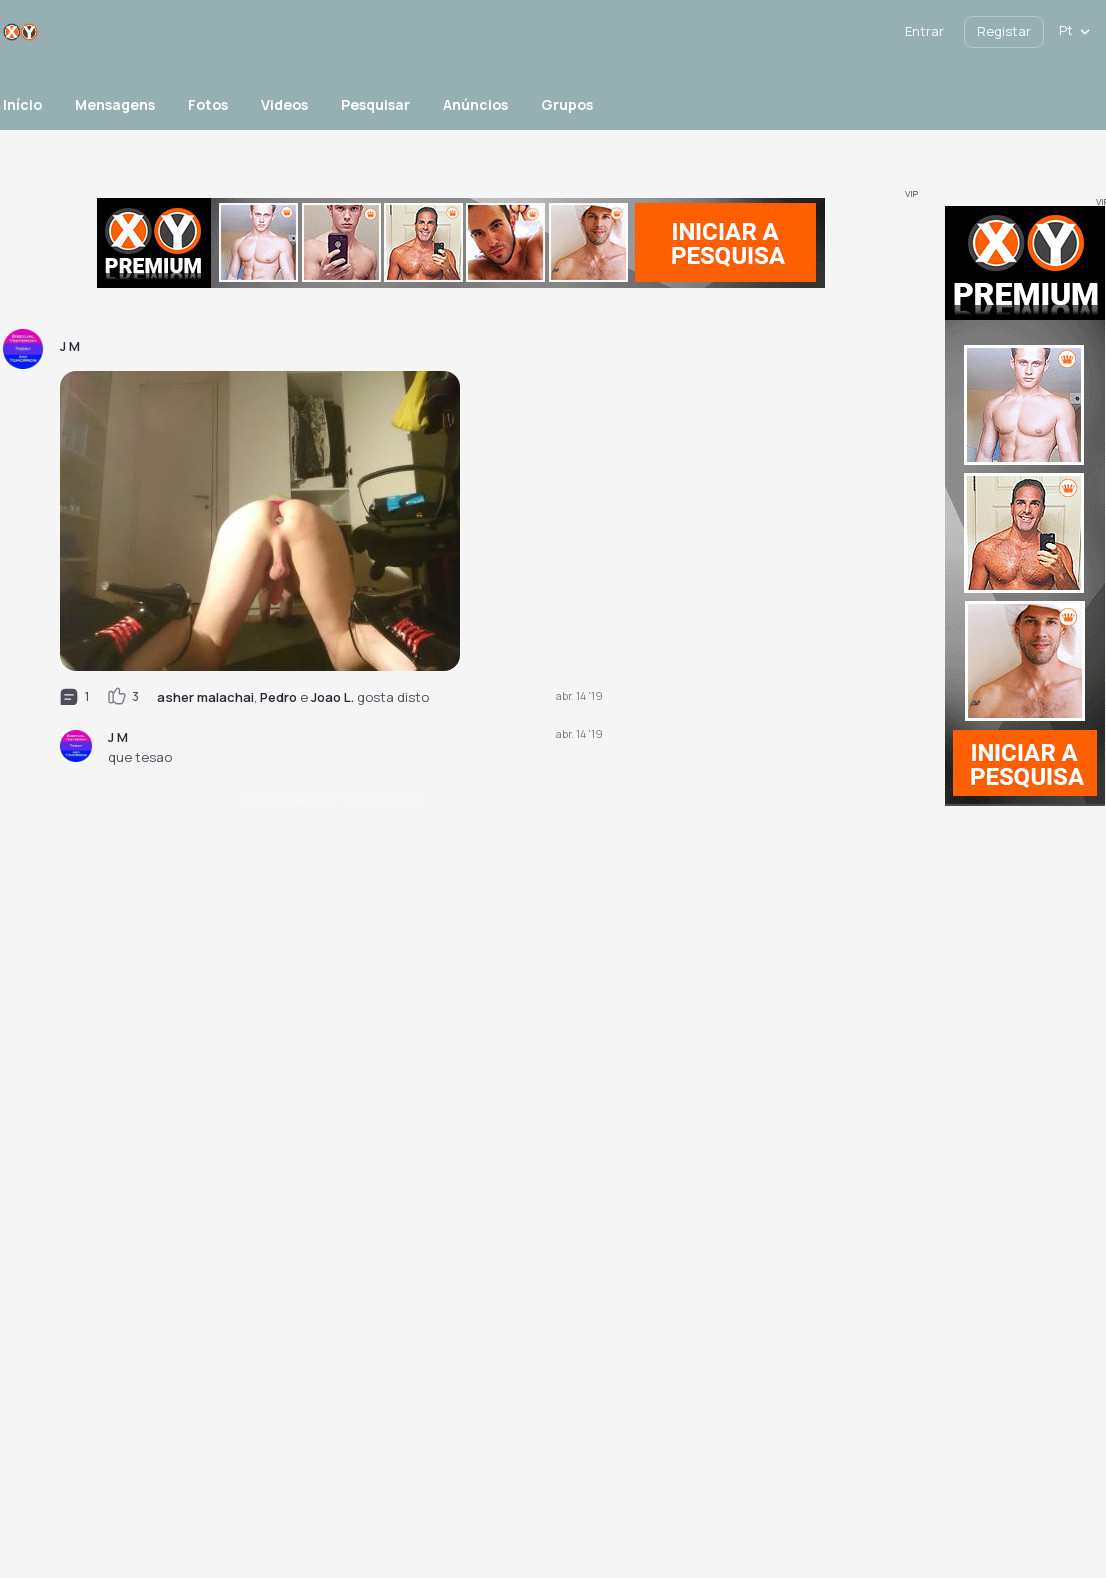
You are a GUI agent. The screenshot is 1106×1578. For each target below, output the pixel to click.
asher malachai (205, 697)
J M (118, 737)
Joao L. (332, 697)
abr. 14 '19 (579, 695)
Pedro (278, 697)
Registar (1004, 31)
